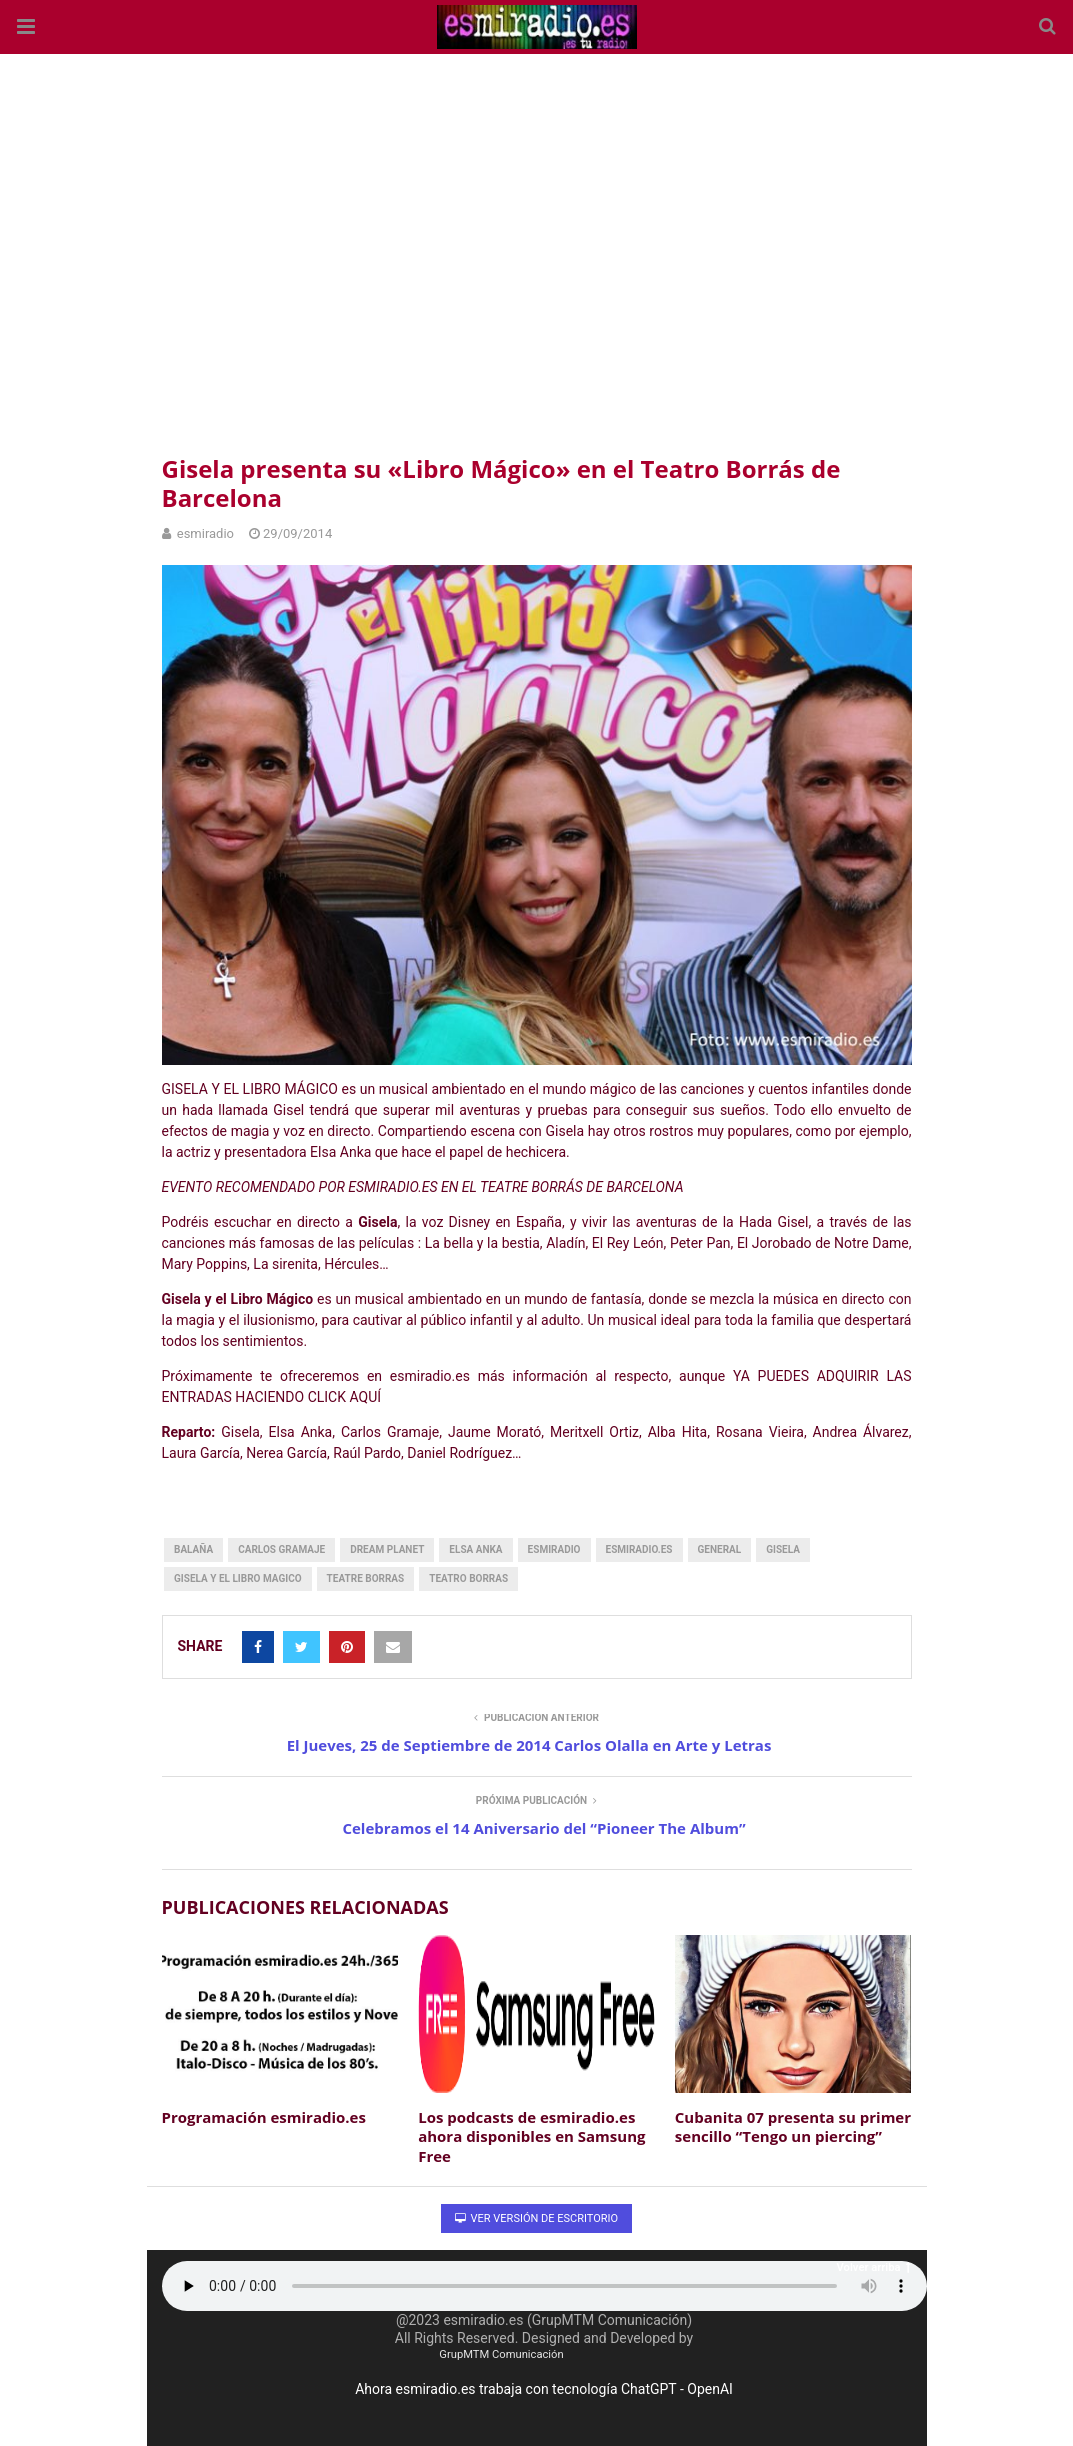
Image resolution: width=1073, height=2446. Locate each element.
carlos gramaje (281, 1549)
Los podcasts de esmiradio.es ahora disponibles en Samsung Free (531, 2136)
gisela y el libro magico (238, 1578)
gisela (783, 1549)
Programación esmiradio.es (264, 2117)
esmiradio (554, 1549)
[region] (537, 250)
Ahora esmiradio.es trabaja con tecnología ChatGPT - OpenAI (544, 2389)
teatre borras (366, 1578)
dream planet (387, 1549)
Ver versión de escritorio (536, 2218)
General (720, 1549)
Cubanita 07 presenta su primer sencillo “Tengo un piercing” (793, 2127)
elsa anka (475, 1549)
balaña (193, 1549)
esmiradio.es (639, 1549)
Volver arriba (874, 2267)
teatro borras (468, 1578)
